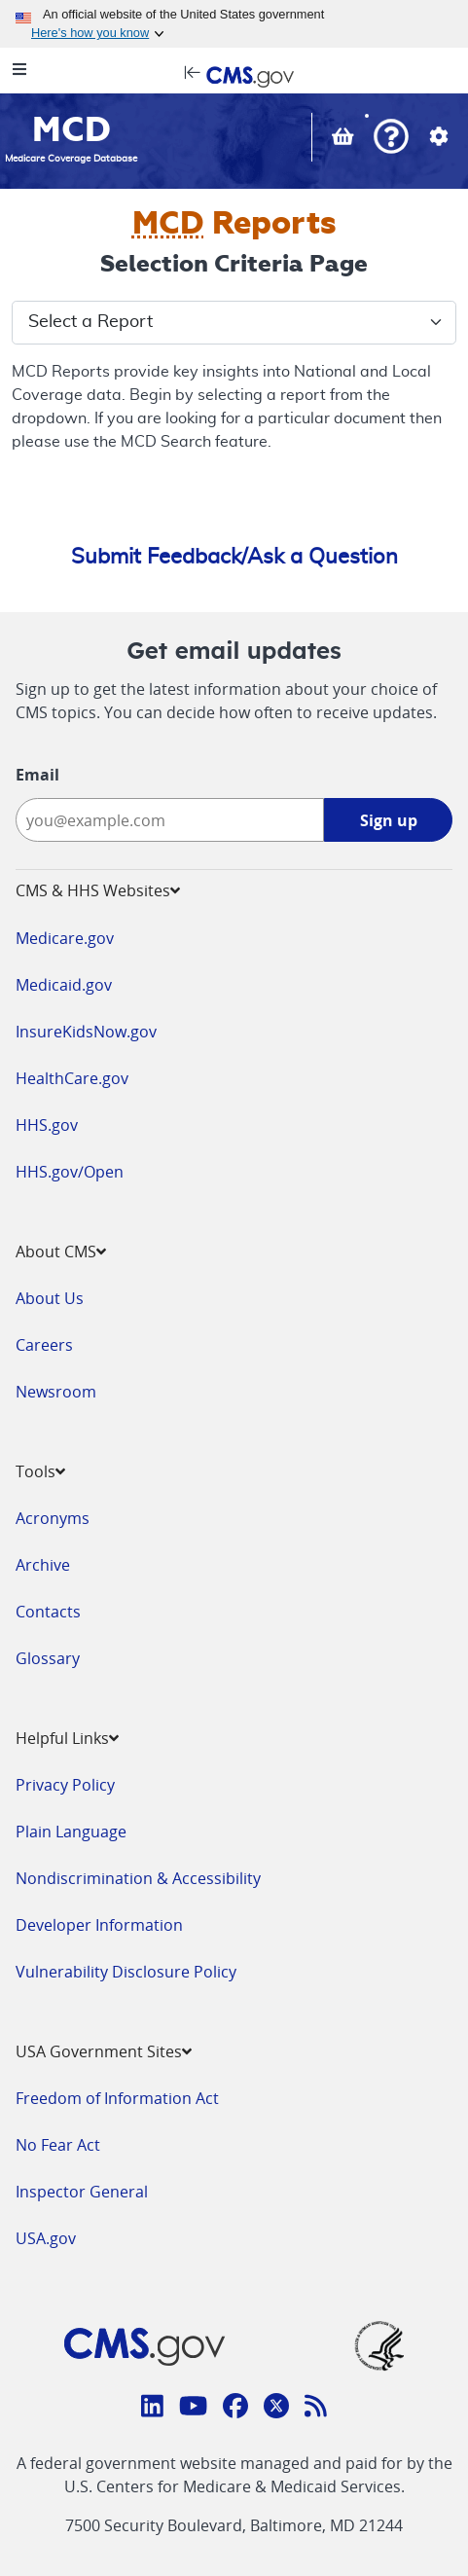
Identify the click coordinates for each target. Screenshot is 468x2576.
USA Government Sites (104, 2051)
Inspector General (82, 2191)
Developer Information (99, 1925)
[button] (391, 139)
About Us (50, 1298)
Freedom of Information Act (117, 2098)
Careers (44, 1345)
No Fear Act (58, 2145)
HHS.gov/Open (70, 1171)
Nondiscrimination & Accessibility (138, 1878)
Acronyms (53, 1518)
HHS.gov (47, 1125)
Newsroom (56, 1391)
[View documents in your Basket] (345, 139)
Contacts (48, 1611)
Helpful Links (67, 1738)
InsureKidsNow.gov (86, 1031)
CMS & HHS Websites (98, 890)
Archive (43, 1565)
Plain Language (71, 1831)
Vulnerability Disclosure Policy (126, 1971)
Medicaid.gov (64, 985)
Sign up (388, 820)
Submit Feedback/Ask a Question (234, 556)
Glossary (48, 1658)
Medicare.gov (65, 938)
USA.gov (46, 2238)
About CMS (61, 1251)
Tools (40, 1471)
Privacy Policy (65, 1785)
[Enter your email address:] (170, 820)
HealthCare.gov (72, 1078)
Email (37, 774)
